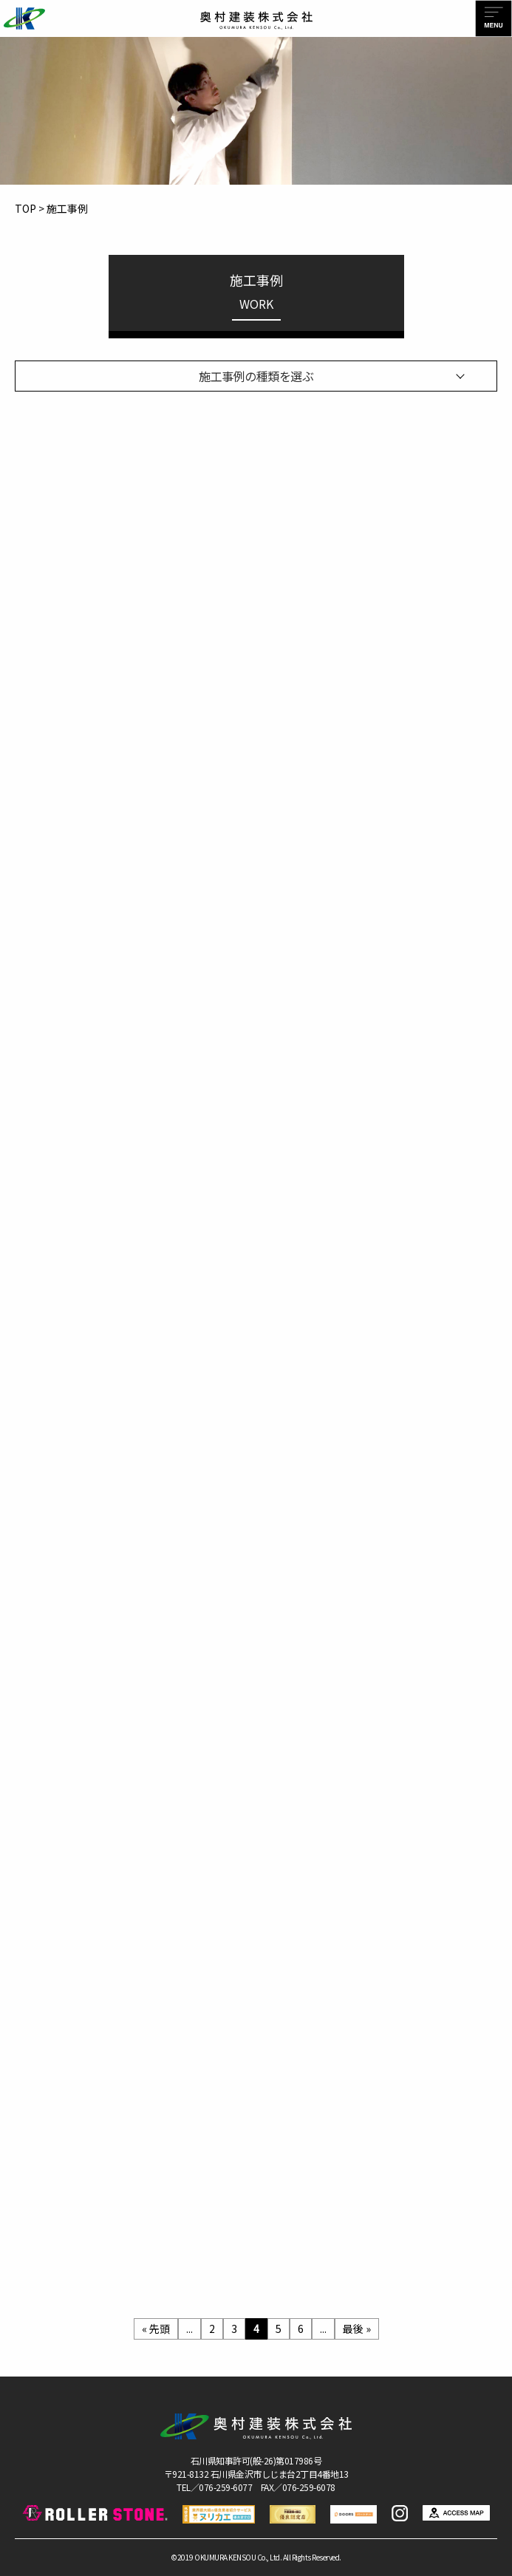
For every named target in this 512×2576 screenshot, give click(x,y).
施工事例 (67, 208)
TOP (25, 208)
